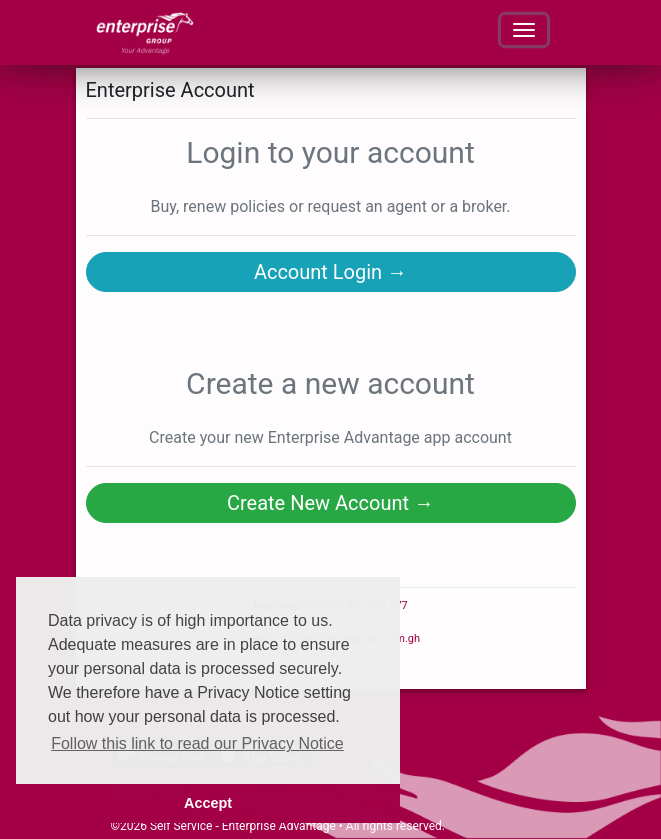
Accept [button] (208, 803)
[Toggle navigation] (524, 30)
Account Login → (330, 272)
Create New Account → (330, 503)
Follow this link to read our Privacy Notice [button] (197, 743)
